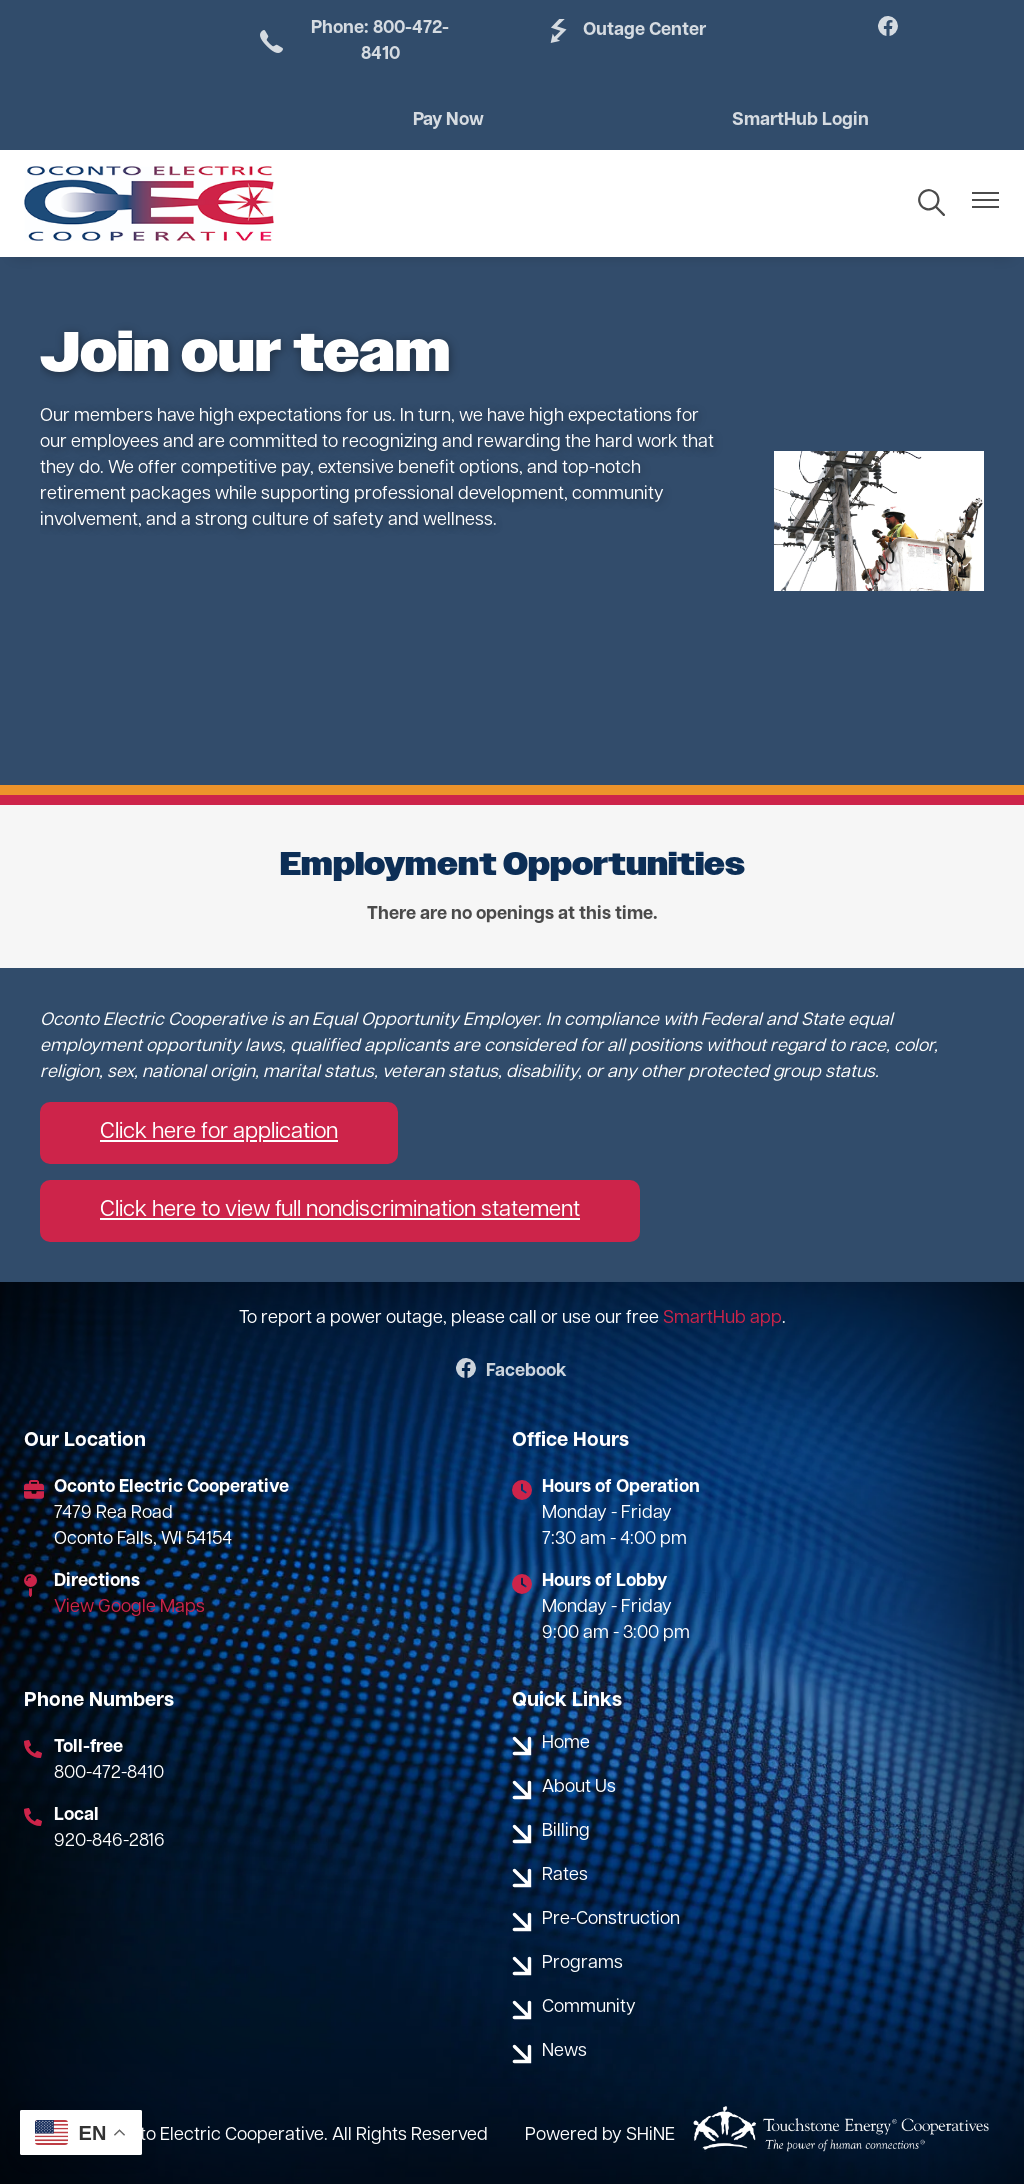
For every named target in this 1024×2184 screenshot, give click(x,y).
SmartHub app (722, 1318)
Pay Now (448, 120)
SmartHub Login (800, 120)
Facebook (511, 1372)
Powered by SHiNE (600, 2135)
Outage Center (624, 31)
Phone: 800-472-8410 (352, 41)
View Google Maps (129, 1607)
